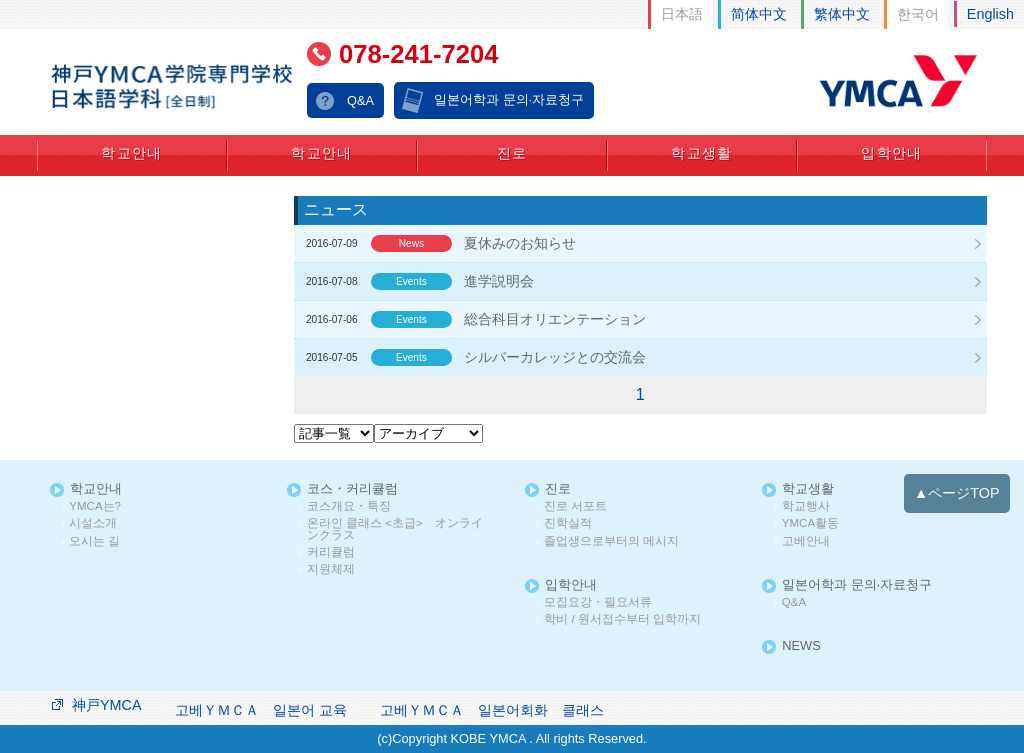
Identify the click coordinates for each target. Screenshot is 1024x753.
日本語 (682, 14)
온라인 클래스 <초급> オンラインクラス (395, 529)
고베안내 (806, 541)
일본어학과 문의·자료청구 (509, 99)
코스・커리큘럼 (352, 489)
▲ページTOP (957, 493)
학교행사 (806, 506)
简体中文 (759, 14)
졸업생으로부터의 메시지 (611, 541)
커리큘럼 (331, 552)
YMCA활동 (810, 523)
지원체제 (331, 569)
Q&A (360, 100)
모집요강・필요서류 (598, 602)
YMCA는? (95, 506)
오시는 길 (94, 541)
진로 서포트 (575, 506)
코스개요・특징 (349, 506)
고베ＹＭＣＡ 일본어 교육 (261, 710)
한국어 (918, 14)
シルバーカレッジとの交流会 (555, 357)
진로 (512, 153)
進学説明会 (499, 281)
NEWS (801, 646)
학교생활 (702, 153)
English (990, 14)
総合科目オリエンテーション (555, 319)
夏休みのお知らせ (520, 243)
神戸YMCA (107, 705)
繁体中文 (842, 14)
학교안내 (132, 153)
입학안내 (892, 153)
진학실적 (568, 523)
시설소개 (93, 523)
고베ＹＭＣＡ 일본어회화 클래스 (492, 710)
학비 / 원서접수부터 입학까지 (622, 619)
